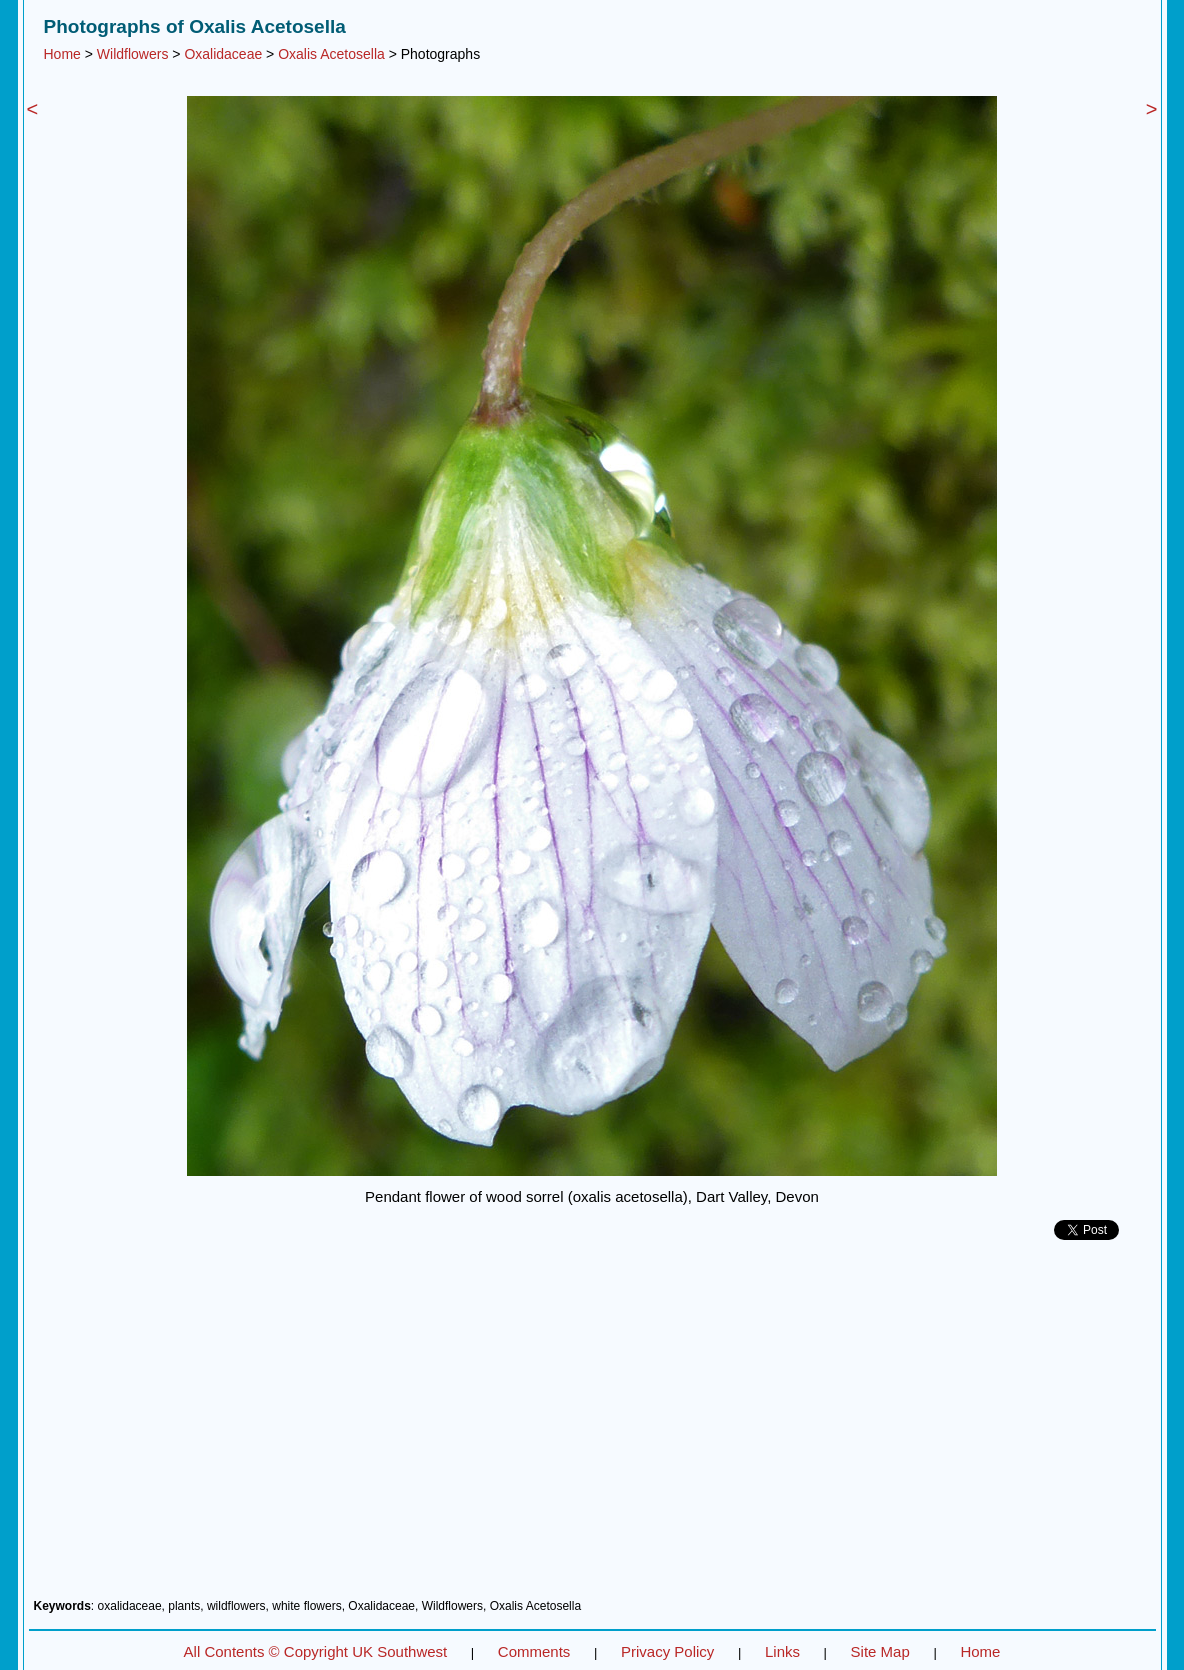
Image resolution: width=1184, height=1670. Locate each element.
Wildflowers (133, 54)
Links (782, 1651)
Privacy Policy (667, 1651)
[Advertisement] (592, 1427)
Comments (534, 1651)
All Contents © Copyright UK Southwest (316, 1651)
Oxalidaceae (223, 54)
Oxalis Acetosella (331, 54)
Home (62, 54)
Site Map (880, 1651)
